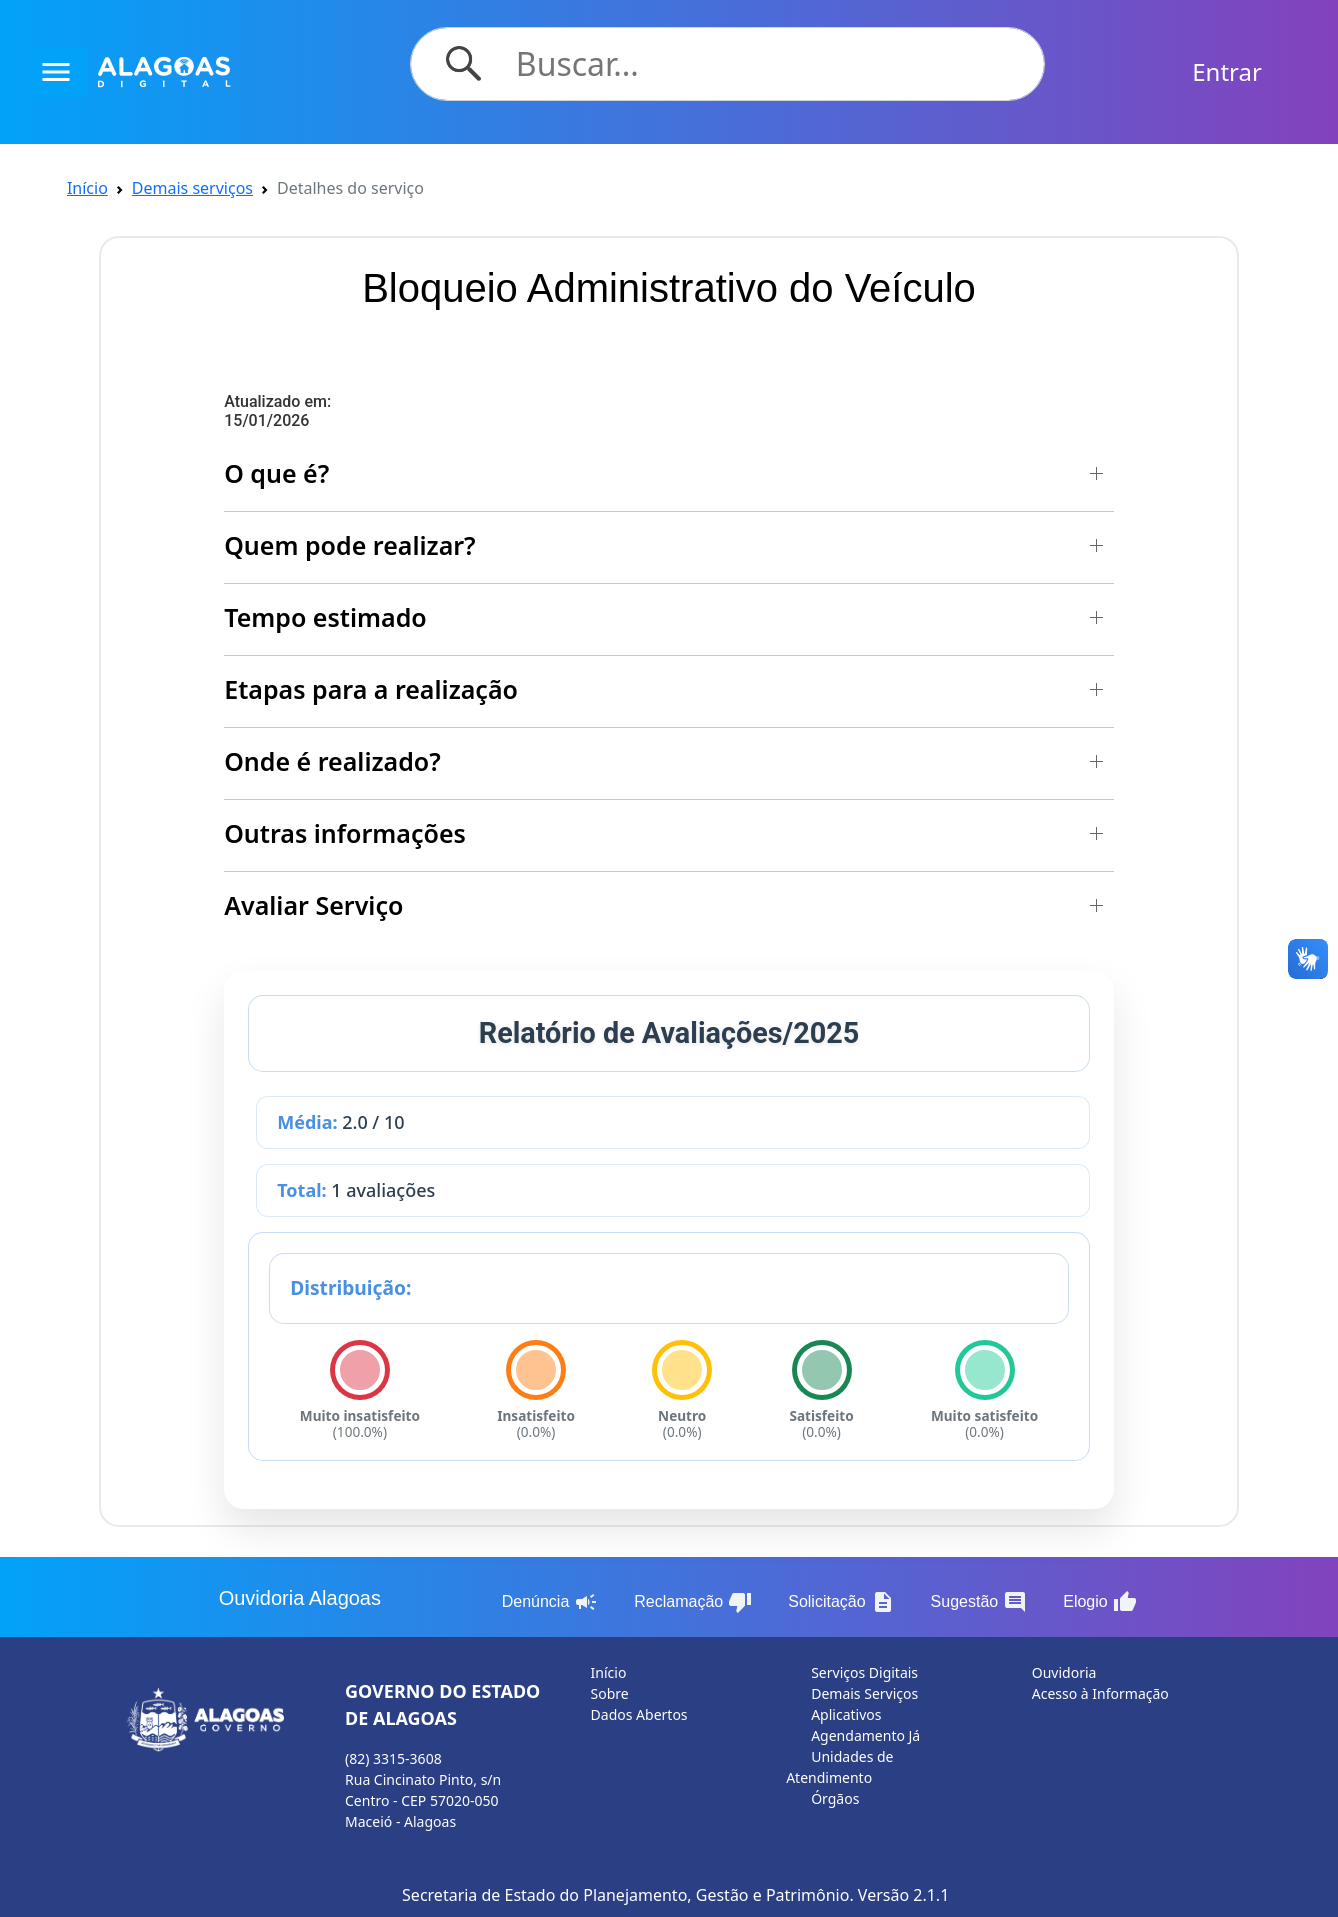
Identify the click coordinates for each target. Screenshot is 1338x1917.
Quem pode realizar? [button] (349, 545)
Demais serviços (192, 188)
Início (87, 188)
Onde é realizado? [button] (332, 761)
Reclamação (693, 1602)
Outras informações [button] (345, 833)
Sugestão (979, 1602)
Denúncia (550, 1602)
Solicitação (841, 1602)
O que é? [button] (276, 473)
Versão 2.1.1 (903, 1895)
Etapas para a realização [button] (371, 689)
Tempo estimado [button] (325, 617)
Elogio (1099, 1602)
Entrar (1227, 71)
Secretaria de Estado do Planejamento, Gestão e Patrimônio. (628, 1895)
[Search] (768, 64)
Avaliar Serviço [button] (313, 905)
